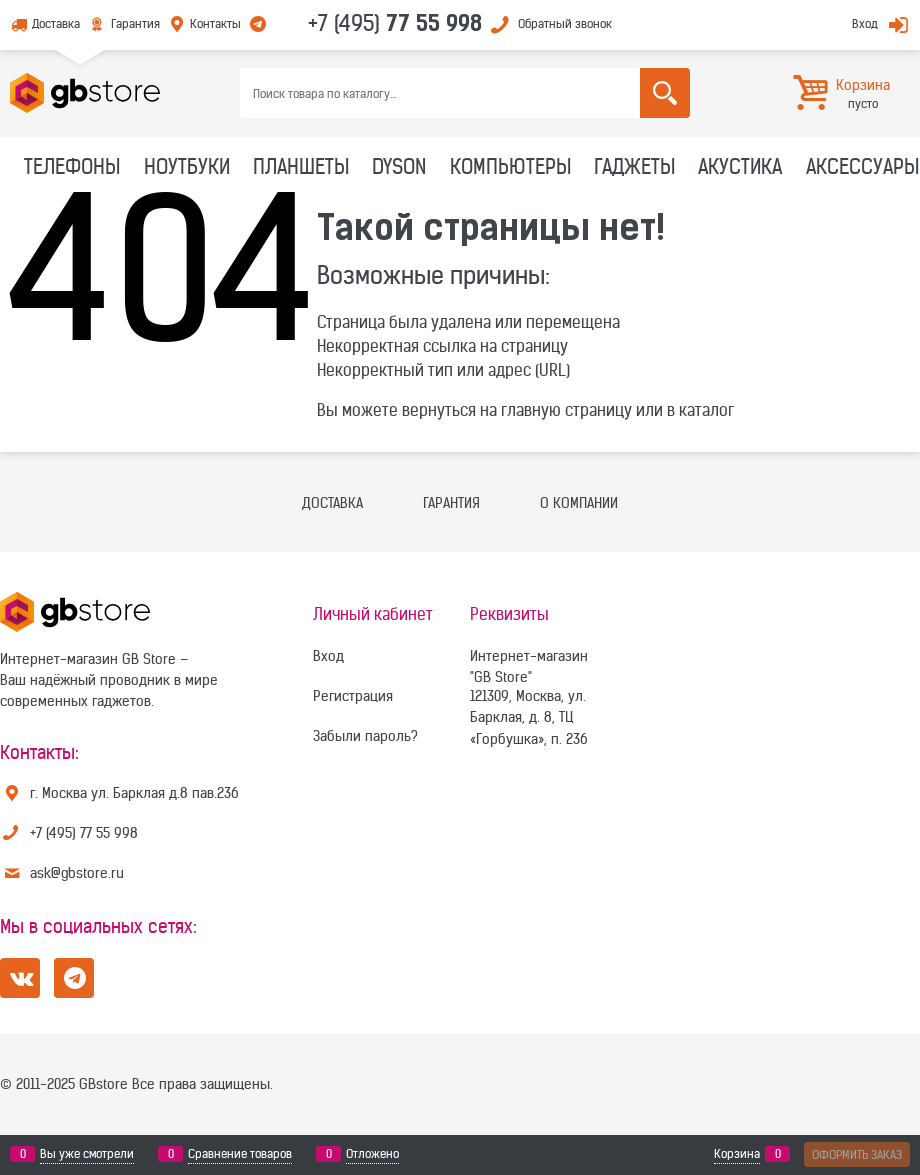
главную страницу (566, 410)
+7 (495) (395, 23)
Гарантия (135, 23)
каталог (706, 410)
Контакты (215, 23)
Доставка (56, 23)
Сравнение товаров (240, 1154)
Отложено (372, 1154)
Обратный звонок (565, 23)
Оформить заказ (857, 1154)
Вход (865, 23)
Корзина (737, 1154)
